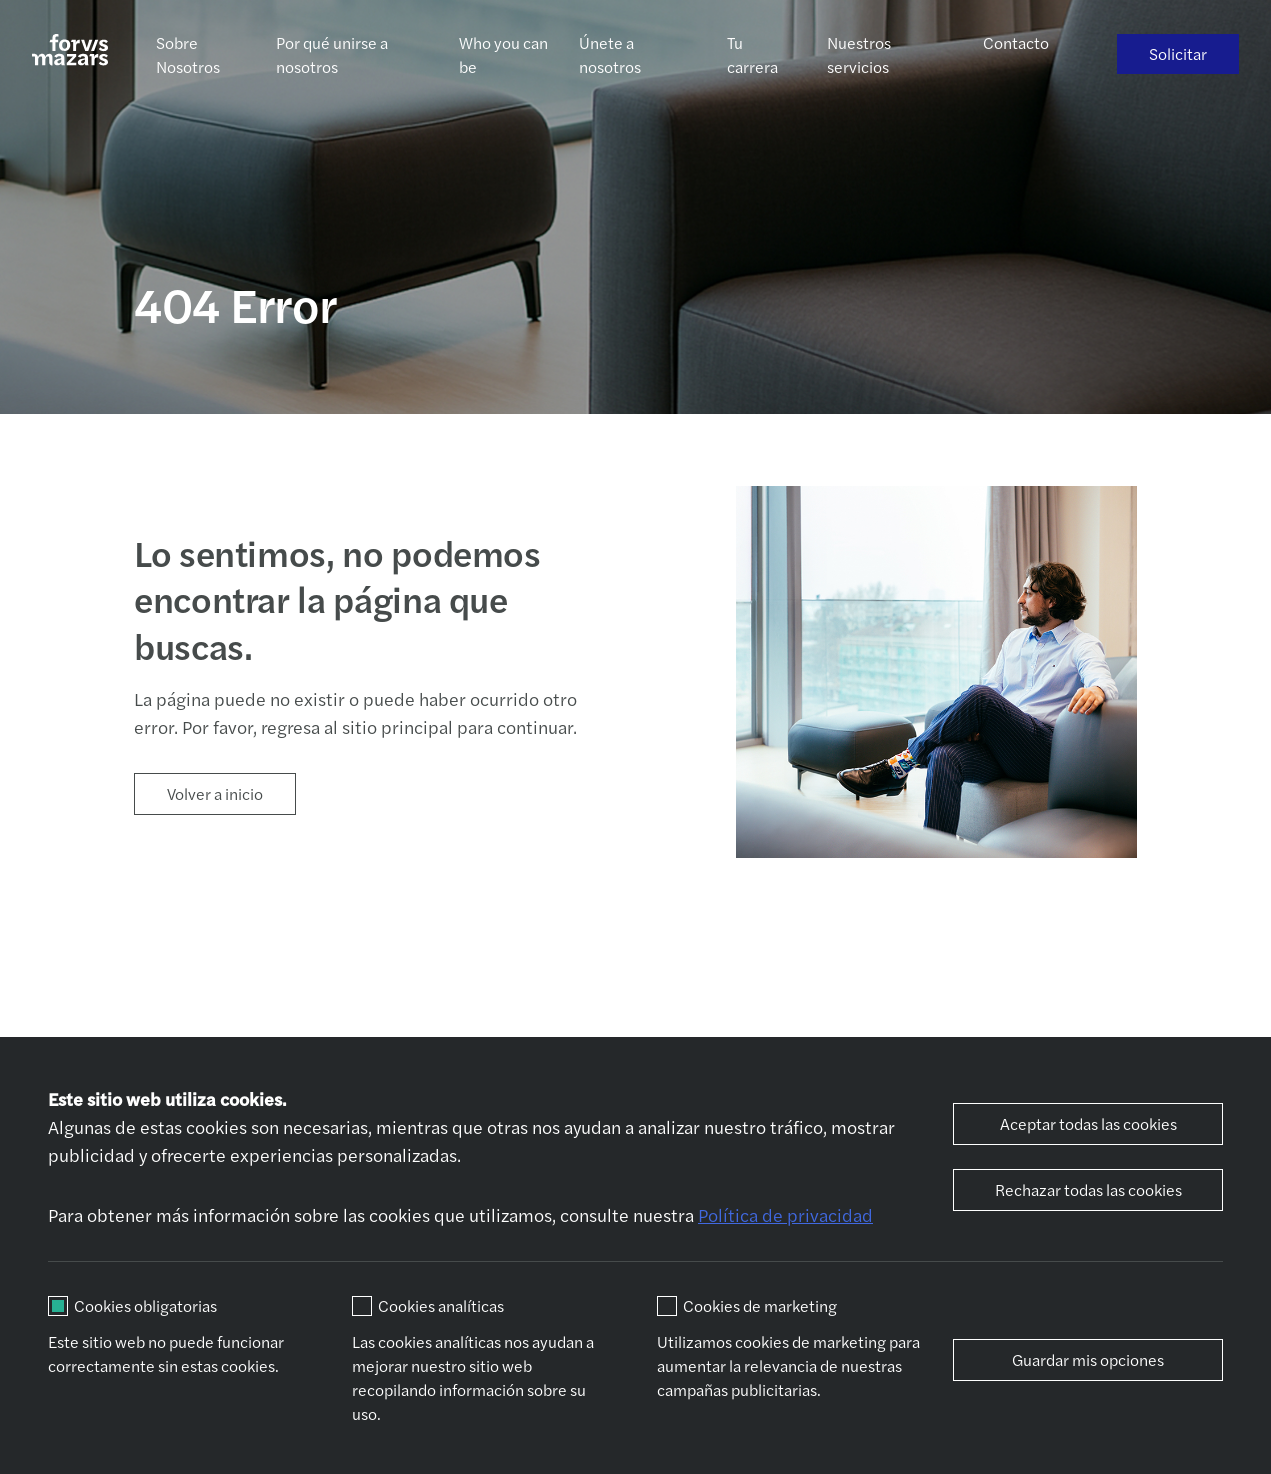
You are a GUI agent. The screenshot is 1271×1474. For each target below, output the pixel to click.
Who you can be (503, 54)
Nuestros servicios (859, 54)
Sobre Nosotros (188, 54)
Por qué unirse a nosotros (332, 54)
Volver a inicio (215, 793)
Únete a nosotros (610, 54)
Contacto (1016, 42)
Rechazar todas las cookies (1088, 1189)
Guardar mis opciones (1088, 1359)
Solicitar (1178, 53)
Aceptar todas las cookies (1088, 1123)
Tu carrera (752, 54)
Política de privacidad (785, 1214)
